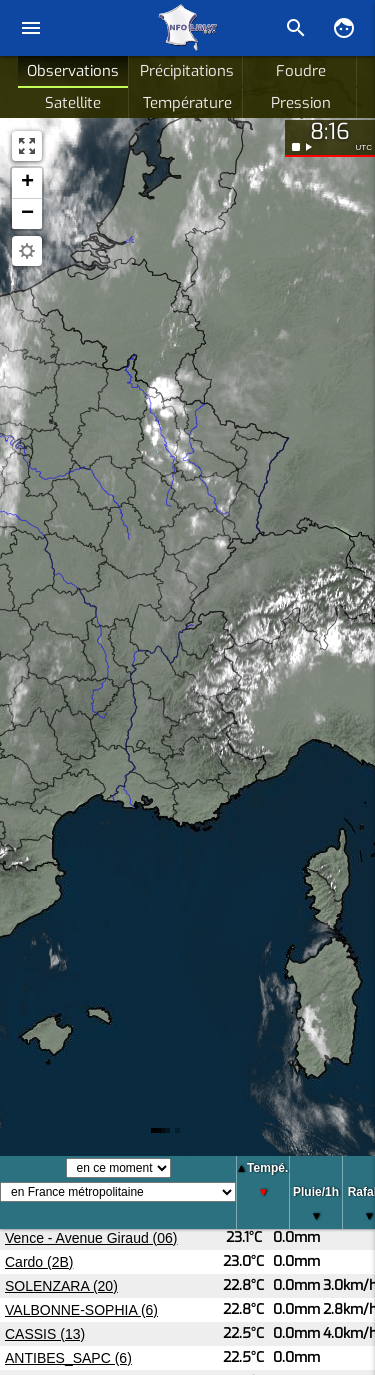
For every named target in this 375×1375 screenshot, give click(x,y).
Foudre (301, 71)
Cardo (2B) (39, 1262)
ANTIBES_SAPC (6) (68, 1358)
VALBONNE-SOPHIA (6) (81, 1310)
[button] (27, 183)
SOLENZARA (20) (61, 1286)
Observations (73, 71)
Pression (301, 103)
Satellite (73, 103)
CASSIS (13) (45, 1334)
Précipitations (187, 71)
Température (187, 103)
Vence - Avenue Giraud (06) (91, 1238)
